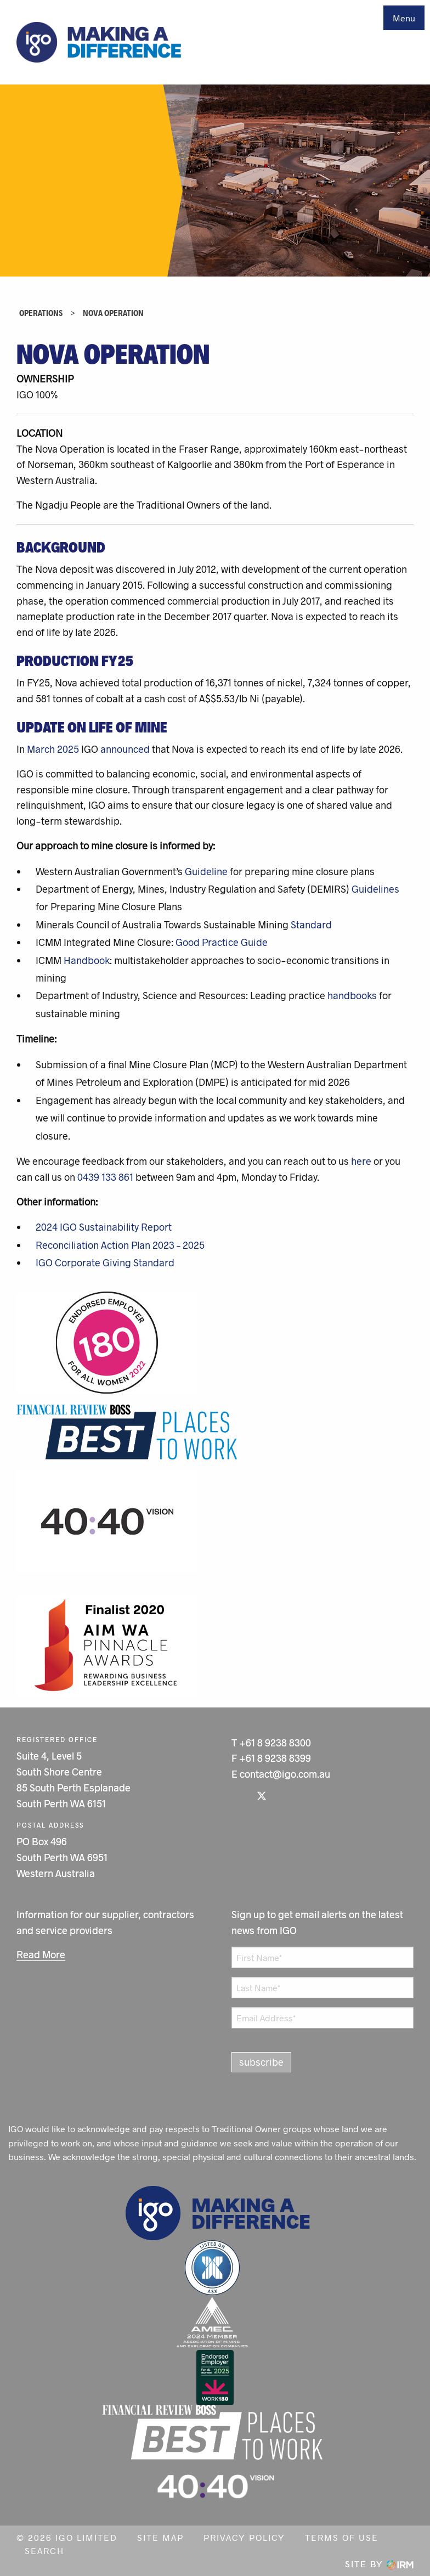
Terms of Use (341, 2537)
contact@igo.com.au (285, 1774)
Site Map (160, 2537)
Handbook (87, 960)
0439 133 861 (105, 1177)
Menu (404, 18)
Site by (379, 2563)
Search (44, 2550)
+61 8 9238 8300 (275, 1743)
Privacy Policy (244, 2537)
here (361, 1161)
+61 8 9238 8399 (275, 1758)
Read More (40, 1954)
